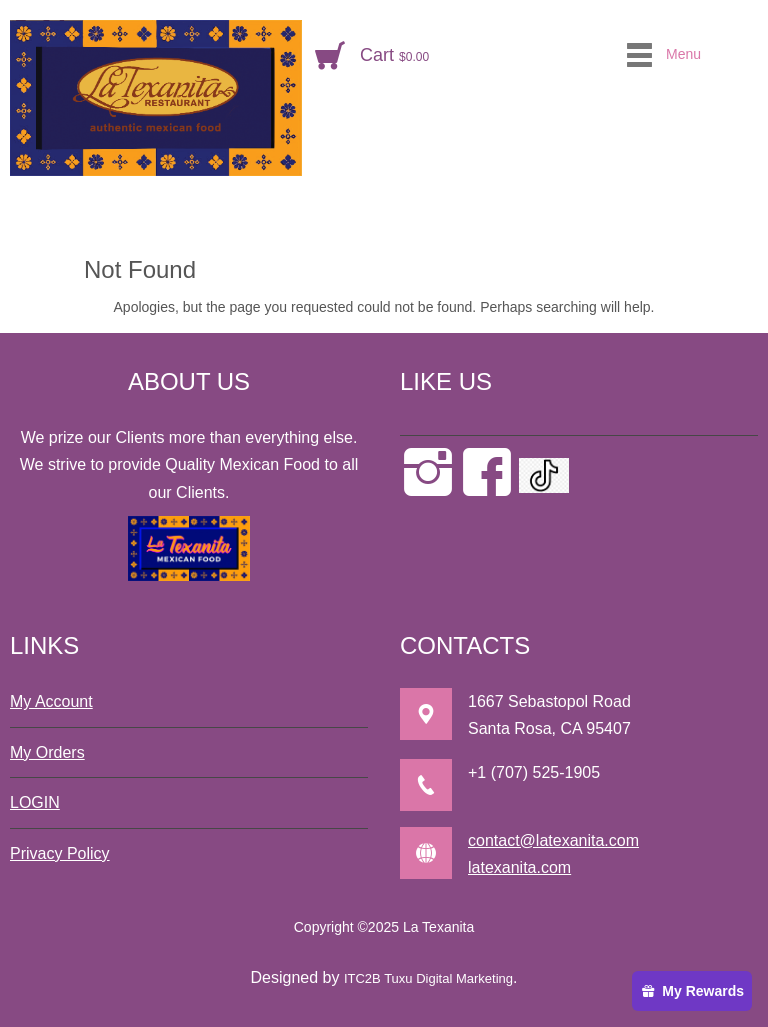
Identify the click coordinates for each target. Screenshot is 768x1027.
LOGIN (35, 802)
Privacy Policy (60, 853)
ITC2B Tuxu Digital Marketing (428, 978)
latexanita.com (519, 867)
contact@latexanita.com (553, 840)
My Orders (47, 752)
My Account (51, 701)
